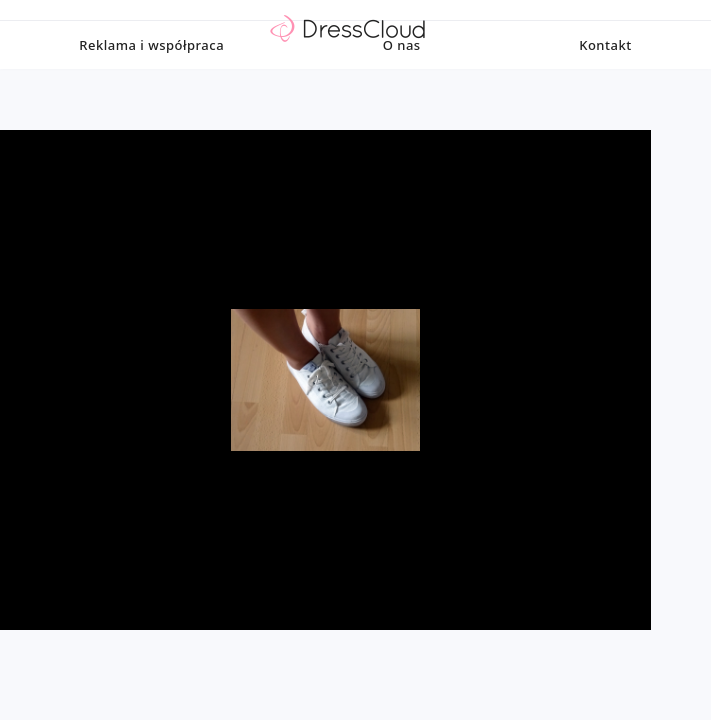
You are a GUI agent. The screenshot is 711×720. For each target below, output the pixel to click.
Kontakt (605, 85)
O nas (402, 85)
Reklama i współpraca (151, 85)
